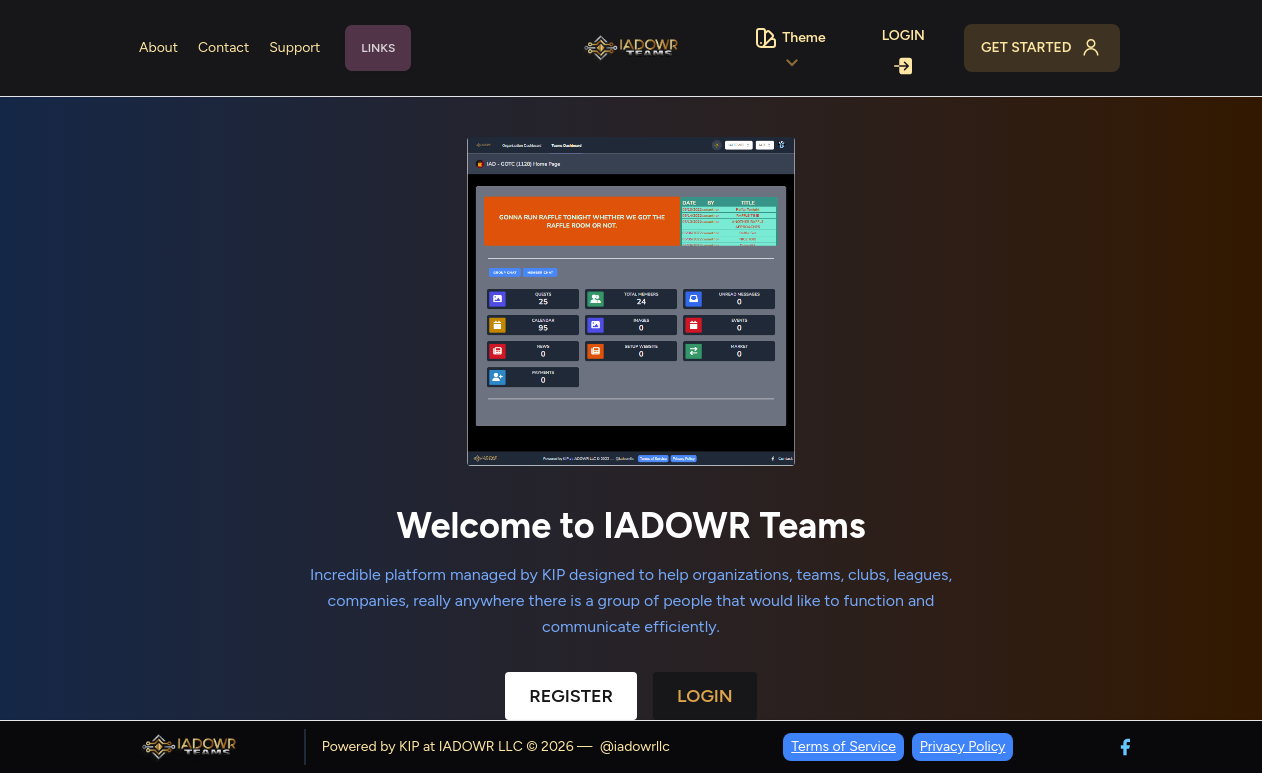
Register (571, 696)
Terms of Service (843, 746)
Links (378, 48)
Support (294, 47)
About (158, 47)
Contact (223, 47)
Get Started (1042, 48)
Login (903, 50)
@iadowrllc (635, 746)
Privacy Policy (963, 746)
